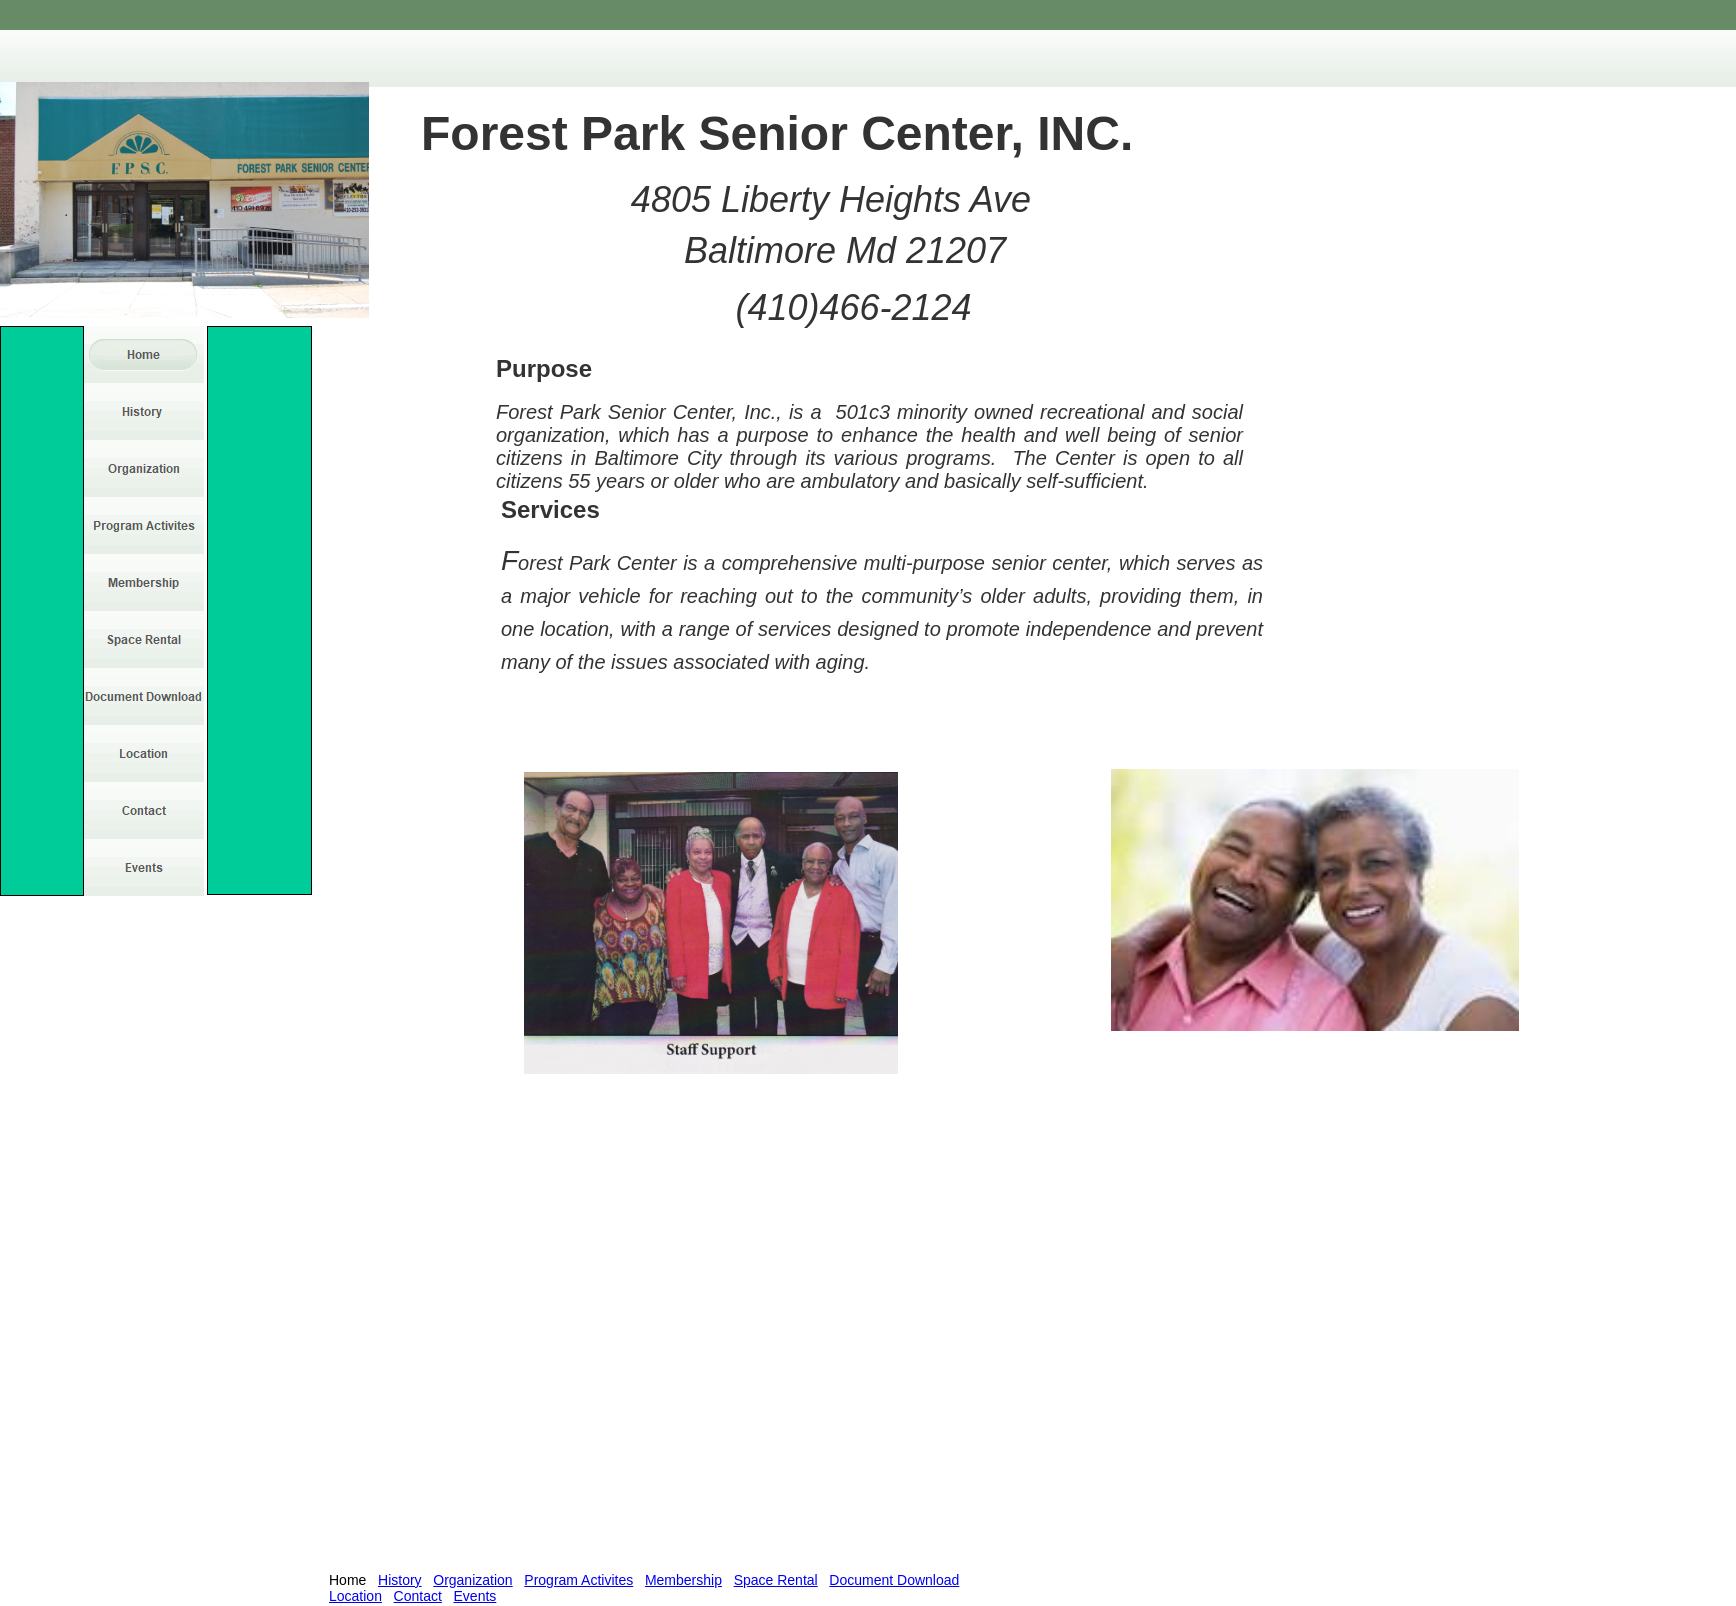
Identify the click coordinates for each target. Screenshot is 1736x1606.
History (400, 1580)
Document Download (894, 1580)
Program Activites (578, 1580)
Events (475, 1596)
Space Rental (776, 1580)
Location (355, 1596)
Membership (683, 1580)
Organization (472, 1580)
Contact (418, 1596)
